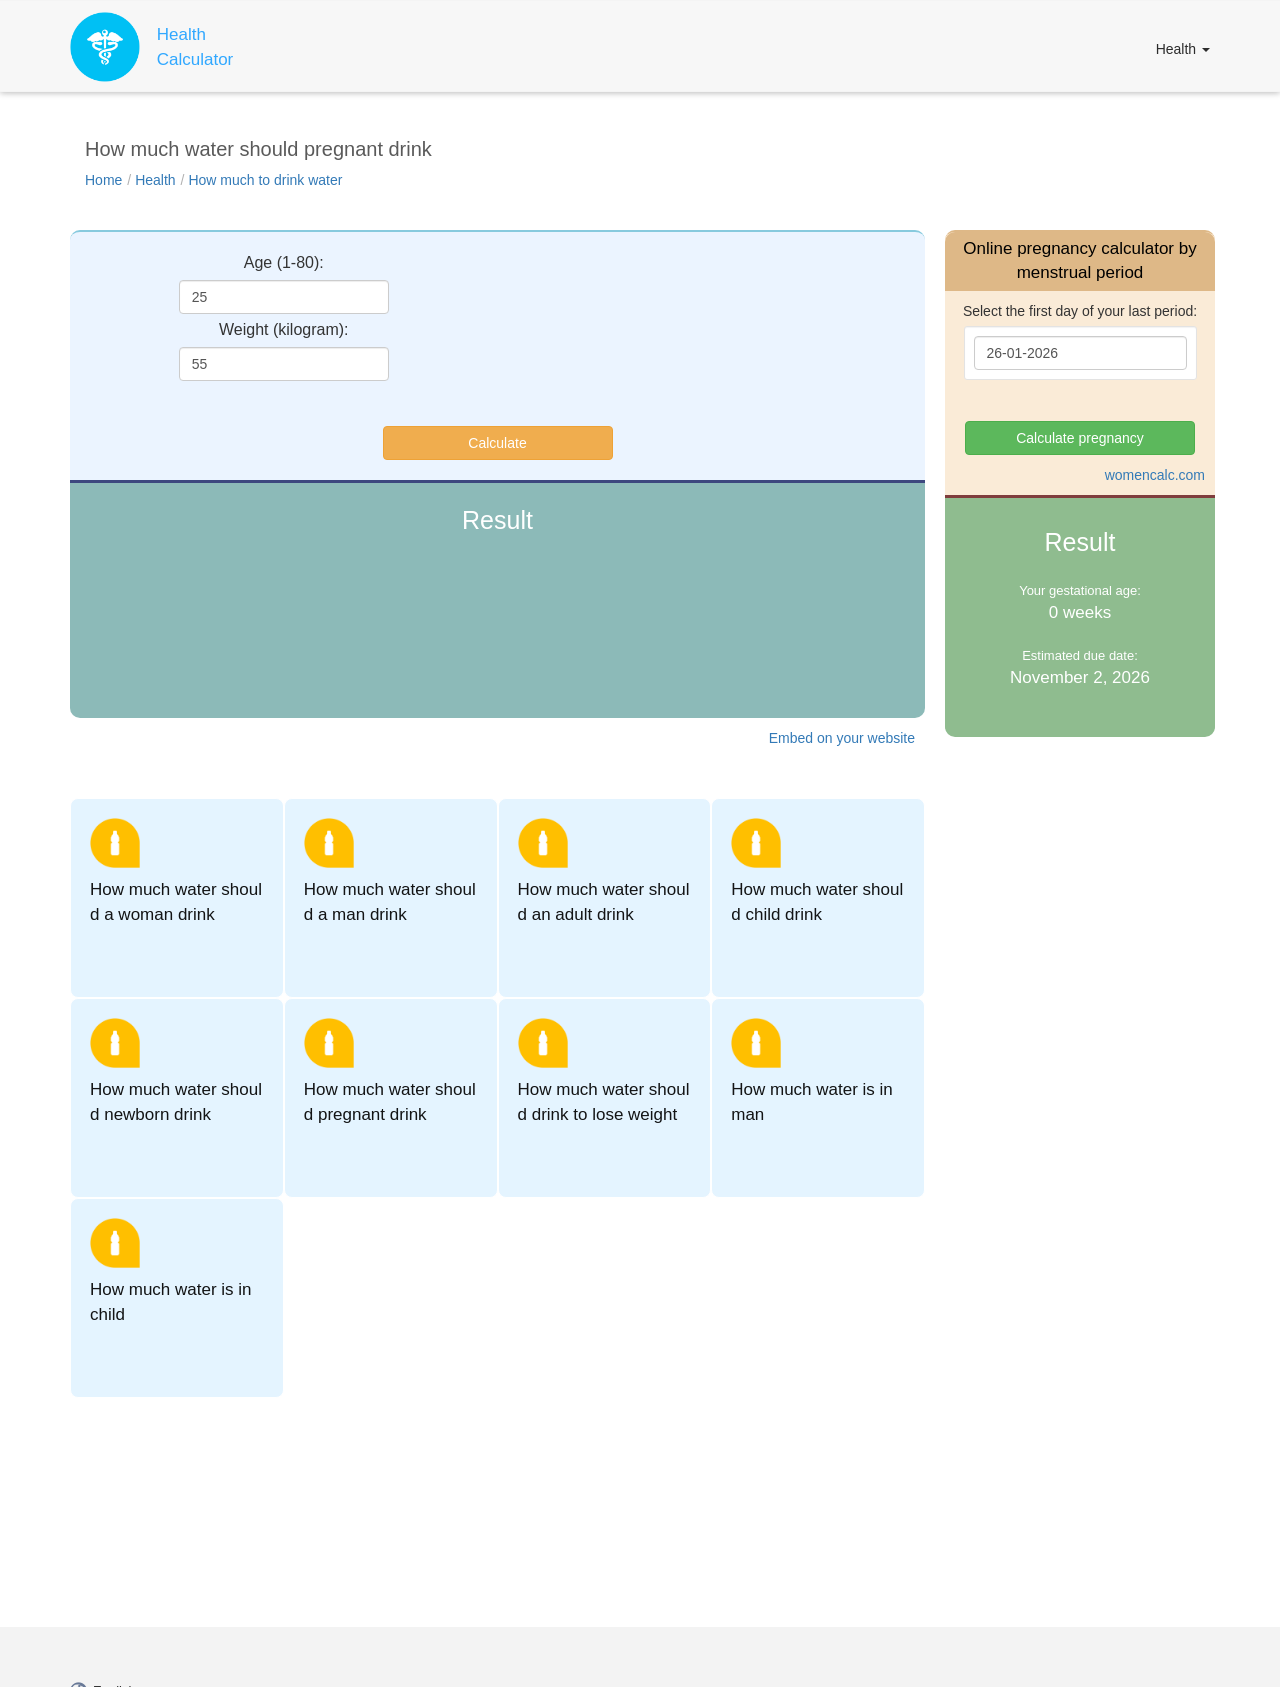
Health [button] (1183, 49)
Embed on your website (842, 738)
